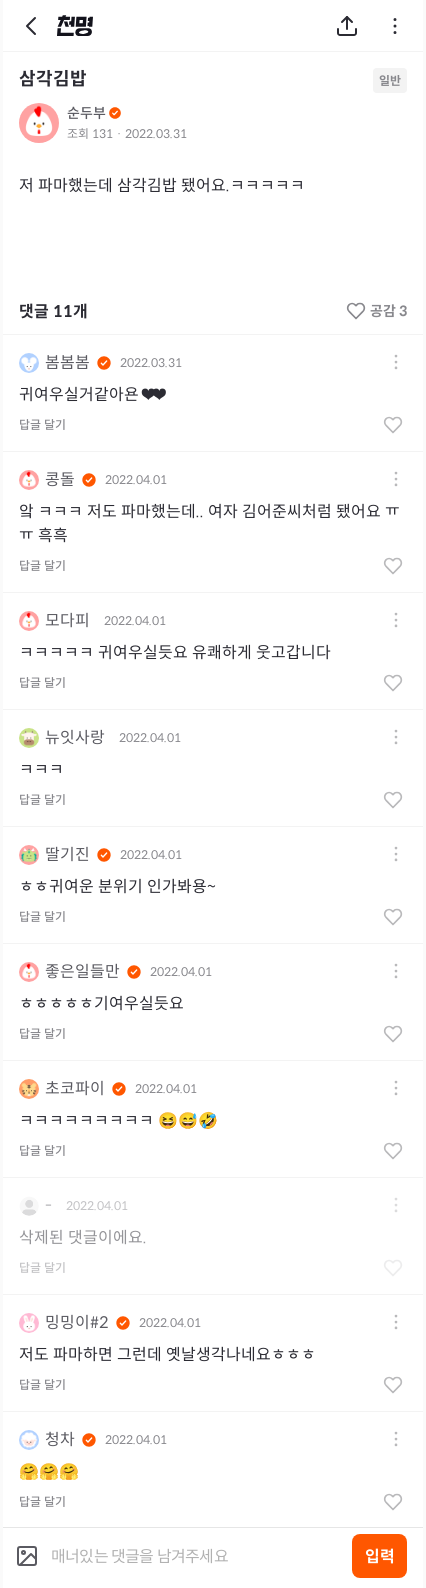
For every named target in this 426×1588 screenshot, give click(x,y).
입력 (380, 1556)
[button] (396, 363)
